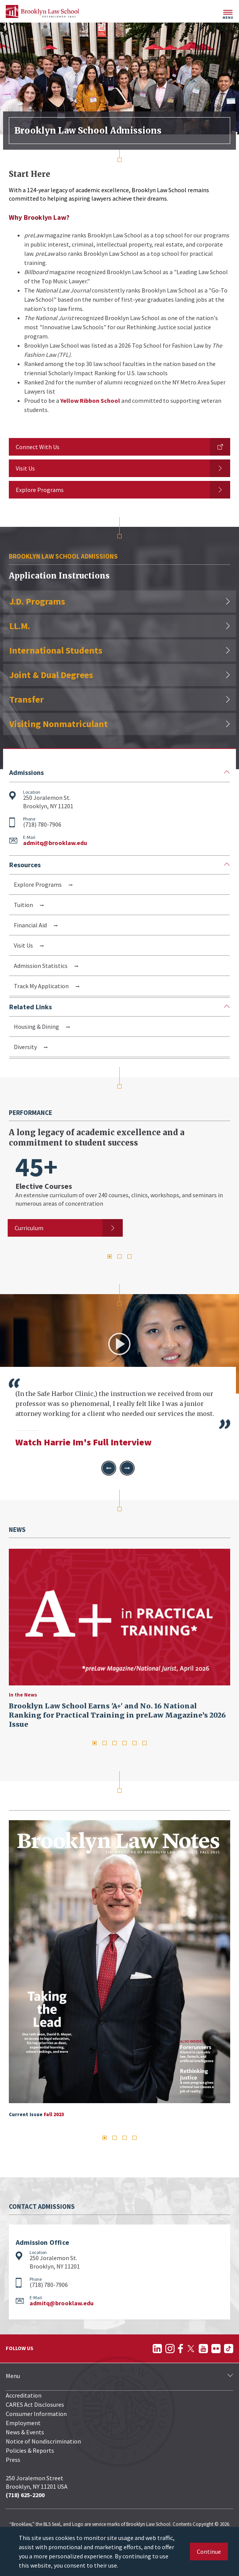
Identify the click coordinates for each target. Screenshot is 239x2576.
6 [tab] (144, 1743)
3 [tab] (129, 1256)
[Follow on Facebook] (180, 2348)
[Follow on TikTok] (228, 2348)
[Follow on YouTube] (203, 2348)
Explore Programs (40, 490)
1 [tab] (109, 1256)
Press (13, 2459)
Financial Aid (31, 925)
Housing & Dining (37, 1026)
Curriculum (29, 1228)
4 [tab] (124, 1743)
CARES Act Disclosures (35, 2404)
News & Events (25, 2432)
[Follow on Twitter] (190, 2348)
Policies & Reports (30, 2450)
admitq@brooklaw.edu (55, 843)
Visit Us (25, 468)
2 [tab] (119, 1256)
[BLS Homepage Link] (42, 11)
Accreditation (23, 2395)
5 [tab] (134, 1743)
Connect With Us (37, 447)
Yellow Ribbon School (90, 400)
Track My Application (42, 986)
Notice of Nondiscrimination (43, 2441)
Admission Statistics (41, 965)
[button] (108, 1468)
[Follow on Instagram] (170, 2348)
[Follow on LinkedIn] (157, 2348)
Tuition (24, 905)
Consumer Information (36, 2413)
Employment (23, 2423)
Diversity (26, 1047)
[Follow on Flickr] (216, 2348)
